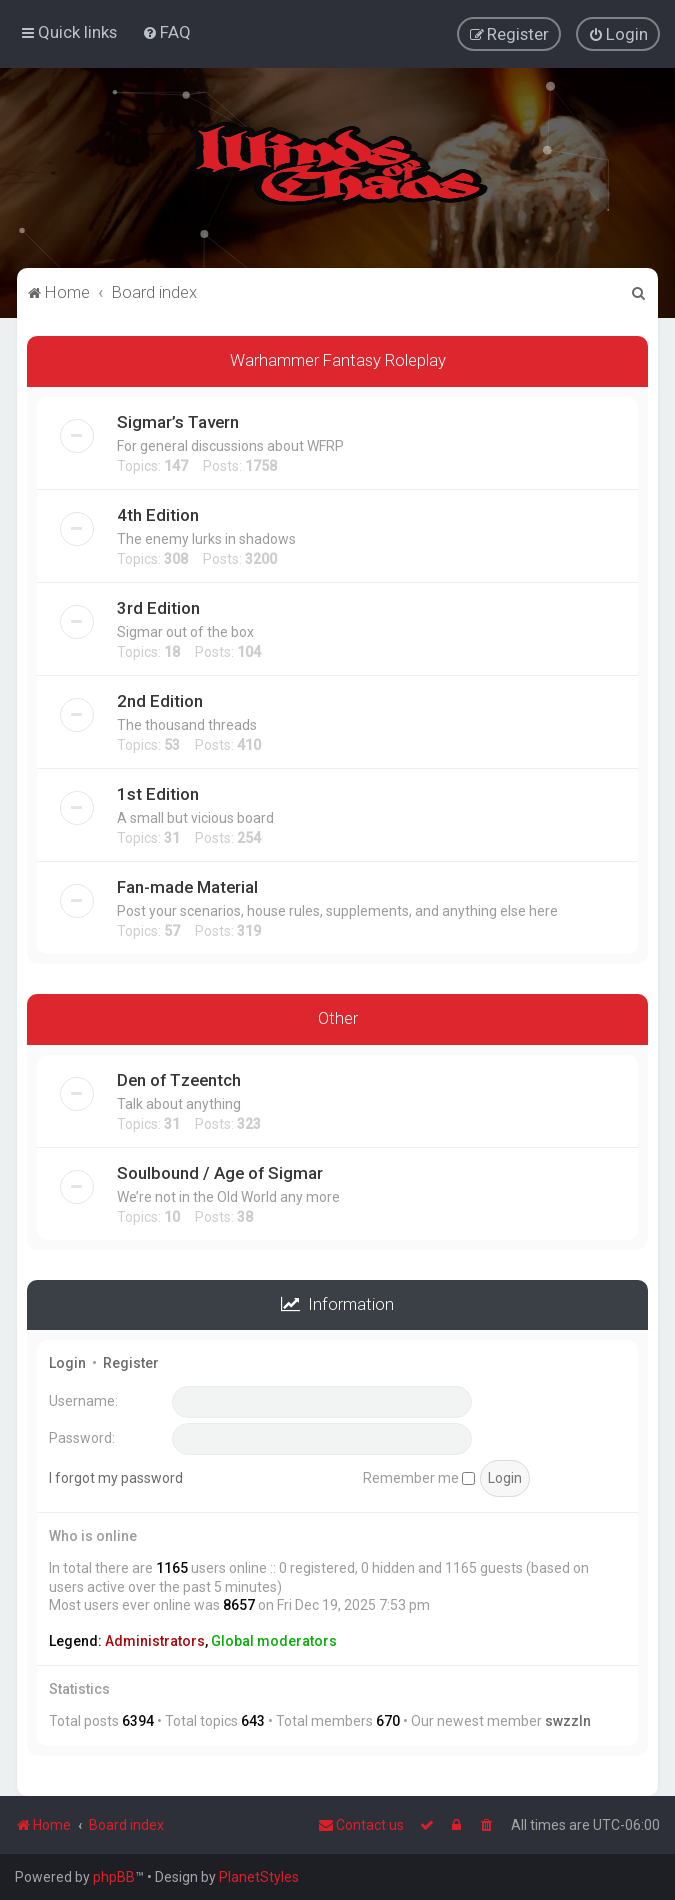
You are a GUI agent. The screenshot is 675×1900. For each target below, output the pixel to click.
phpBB (114, 1877)
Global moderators (274, 1640)
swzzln (568, 1720)
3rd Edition (158, 607)
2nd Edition (160, 700)
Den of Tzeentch (179, 1078)
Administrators (155, 1640)
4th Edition (158, 514)
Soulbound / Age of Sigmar (220, 1171)
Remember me (419, 1476)
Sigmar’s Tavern (178, 421)
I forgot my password (116, 1476)
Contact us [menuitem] (361, 1825)
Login (67, 1362)
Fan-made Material (187, 886)
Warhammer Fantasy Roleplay (338, 359)
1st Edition (158, 793)
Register (131, 1362)
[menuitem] (166, 32)
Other (338, 1017)
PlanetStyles (259, 1877)
